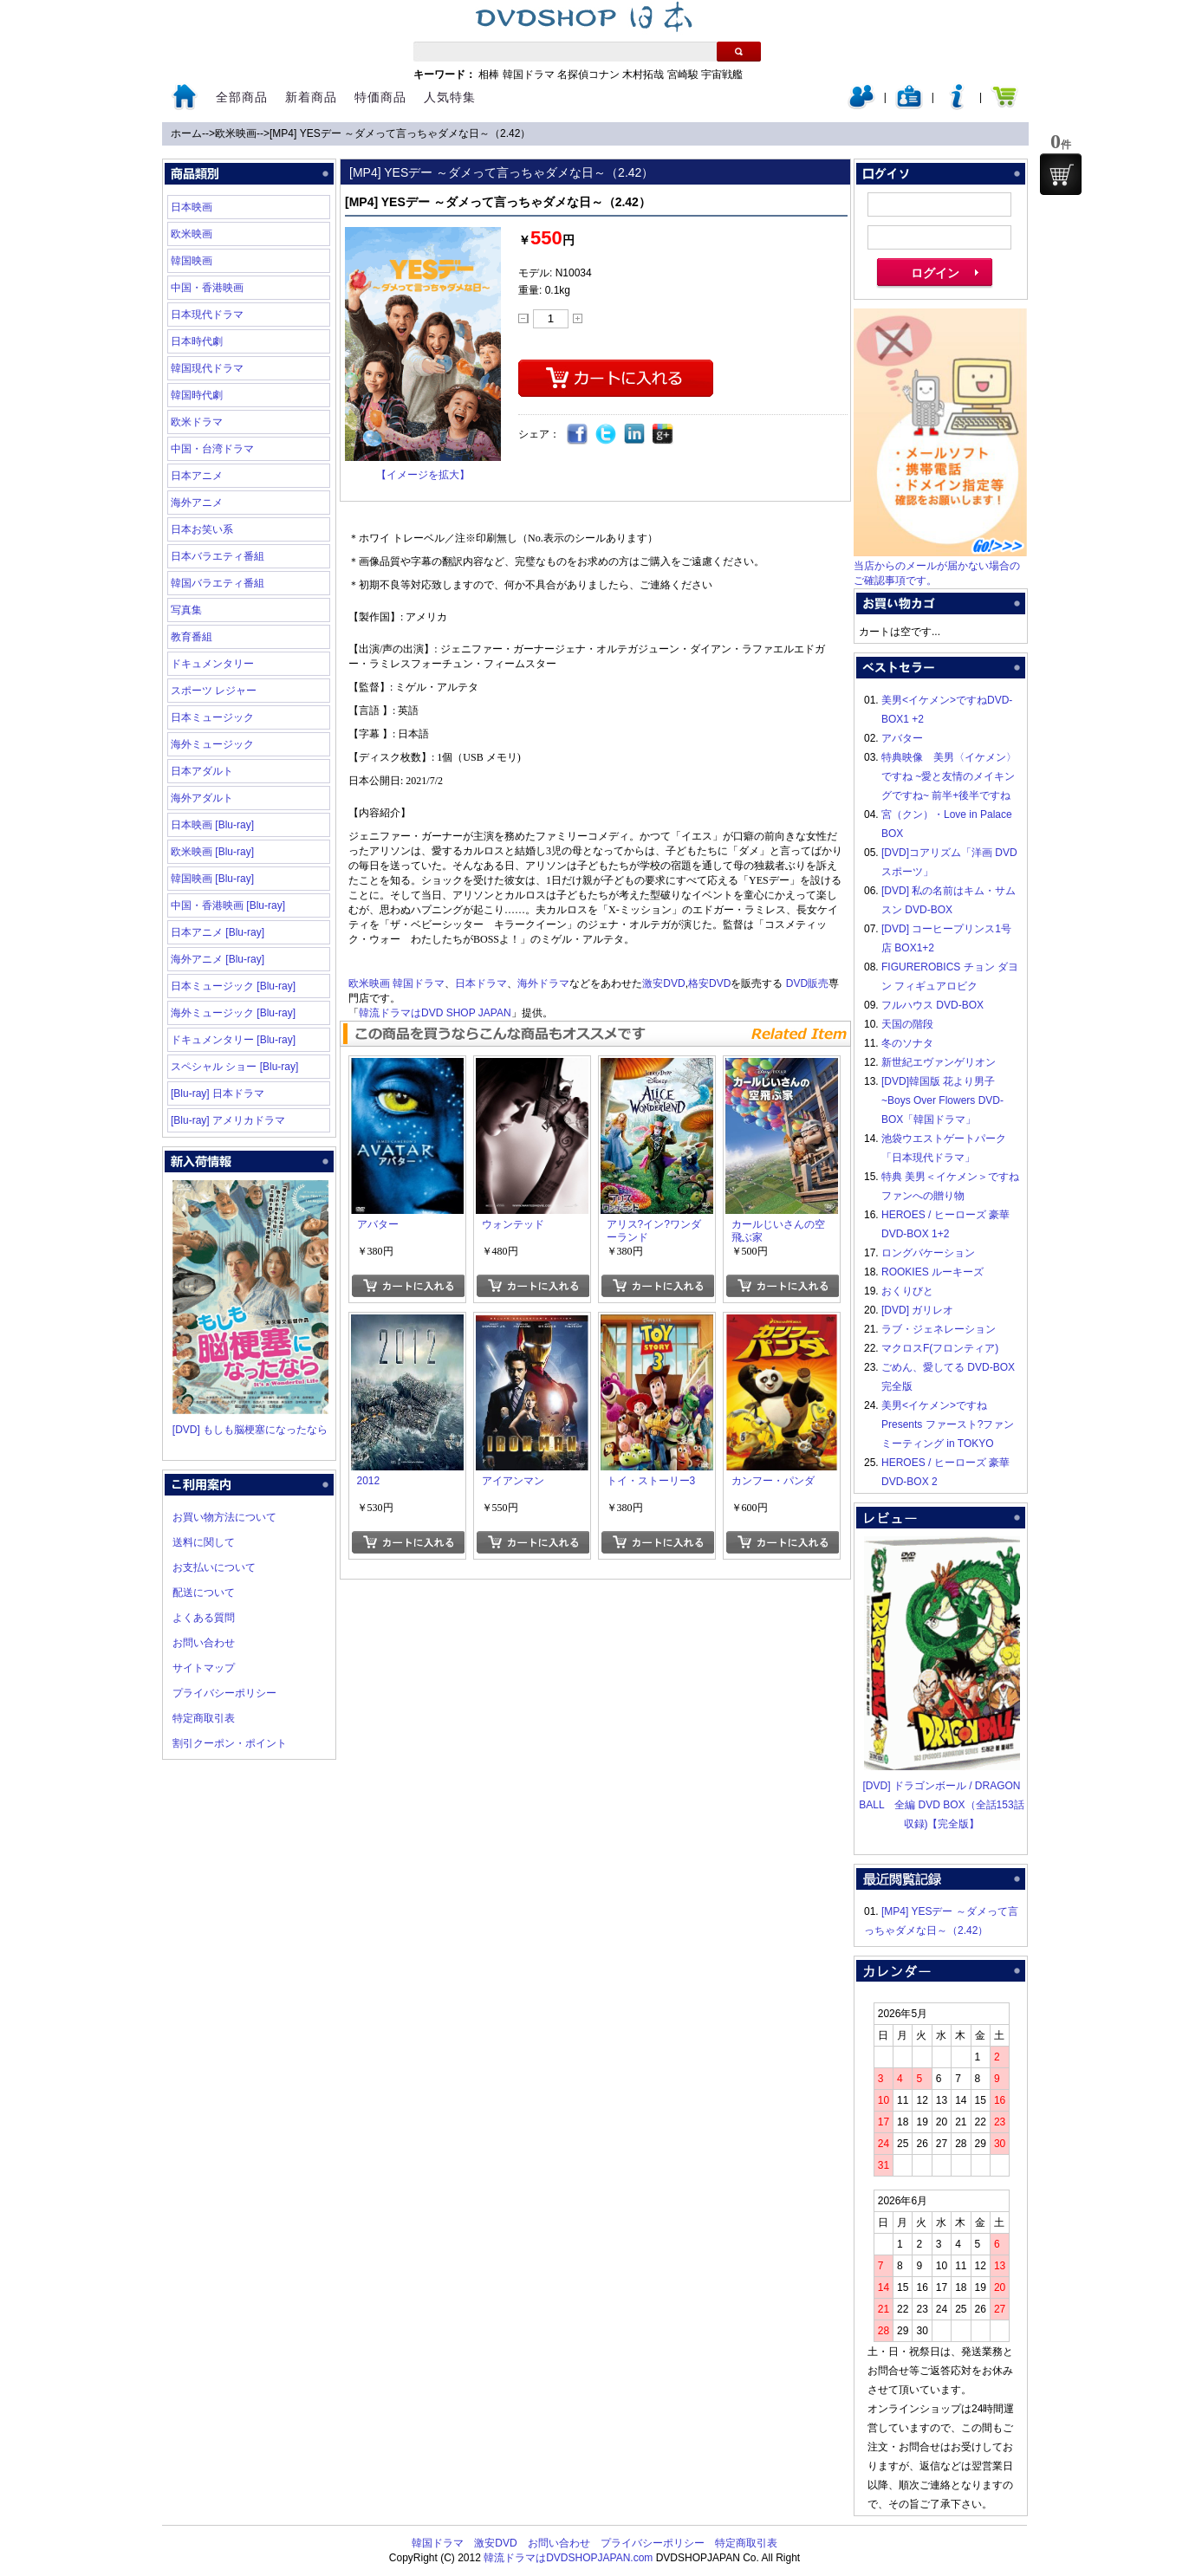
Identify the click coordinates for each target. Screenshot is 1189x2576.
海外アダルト (202, 798)
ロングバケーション (928, 1253)
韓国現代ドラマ (207, 368)
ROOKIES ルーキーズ (932, 1272)
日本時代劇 (197, 341)
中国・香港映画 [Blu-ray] (228, 905)
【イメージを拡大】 (423, 475)
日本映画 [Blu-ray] (212, 825)
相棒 (488, 74)
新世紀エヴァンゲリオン (938, 1062)
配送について (203, 1592)
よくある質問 (203, 1618)
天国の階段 (907, 1024)
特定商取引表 (203, 1718)
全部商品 (242, 97)
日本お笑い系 (202, 529)
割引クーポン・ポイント (229, 1743)
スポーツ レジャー (214, 691)
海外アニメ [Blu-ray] (217, 959)
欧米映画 (236, 133)
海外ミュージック (212, 744)
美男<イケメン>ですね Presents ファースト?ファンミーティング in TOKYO (947, 1424)
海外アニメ (197, 502)
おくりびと (907, 1291)
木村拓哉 (643, 74)
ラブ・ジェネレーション (938, 1329)
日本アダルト (202, 771)
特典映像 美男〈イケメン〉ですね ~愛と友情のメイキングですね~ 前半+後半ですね (949, 776)
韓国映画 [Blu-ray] (212, 879)
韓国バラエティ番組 (217, 583)
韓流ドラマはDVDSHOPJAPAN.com (568, 2558)
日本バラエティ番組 (217, 556)
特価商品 (380, 97)
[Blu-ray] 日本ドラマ (217, 1093)
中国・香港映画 (207, 288)
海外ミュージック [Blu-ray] (233, 1013)
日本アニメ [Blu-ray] (217, 932)
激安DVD (663, 983)
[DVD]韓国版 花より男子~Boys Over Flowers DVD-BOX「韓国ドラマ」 (942, 1100)
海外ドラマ (543, 983)
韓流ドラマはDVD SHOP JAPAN (435, 1013)
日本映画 (191, 207)
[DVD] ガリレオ (917, 1310)
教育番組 (191, 637)
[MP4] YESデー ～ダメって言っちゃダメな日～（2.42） (400, 133)
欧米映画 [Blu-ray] (212, 852)
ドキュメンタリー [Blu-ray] (233, 1040)
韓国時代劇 (197, 395)
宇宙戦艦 (722, 74)
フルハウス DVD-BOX (932, 1005)
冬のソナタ (907, 1043)
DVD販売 (807, 983)
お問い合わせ (203, 1643)
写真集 (186, 610)
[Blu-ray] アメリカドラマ (228, 1120)
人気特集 (450, 97)
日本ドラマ (481, 983)
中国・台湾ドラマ (212, 449)
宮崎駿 (682, 74)
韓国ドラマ (529, 74)
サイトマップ (203, 1668)
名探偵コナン (588, 74)
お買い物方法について (224, 1517)
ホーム (186, 133)
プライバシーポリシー (224, 1693)
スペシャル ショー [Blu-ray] (234, 1067)
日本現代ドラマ (207, 314)
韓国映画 (191, 261)
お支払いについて (214, 1567)
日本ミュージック (212, 717)
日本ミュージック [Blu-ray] (233, 986)
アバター (902, 738)
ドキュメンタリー (212, 664)
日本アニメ (197, 476)
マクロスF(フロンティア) (939, 1348)
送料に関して (203, 1542)
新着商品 (311, 97)
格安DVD (709, 983)
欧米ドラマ (197, 422)
